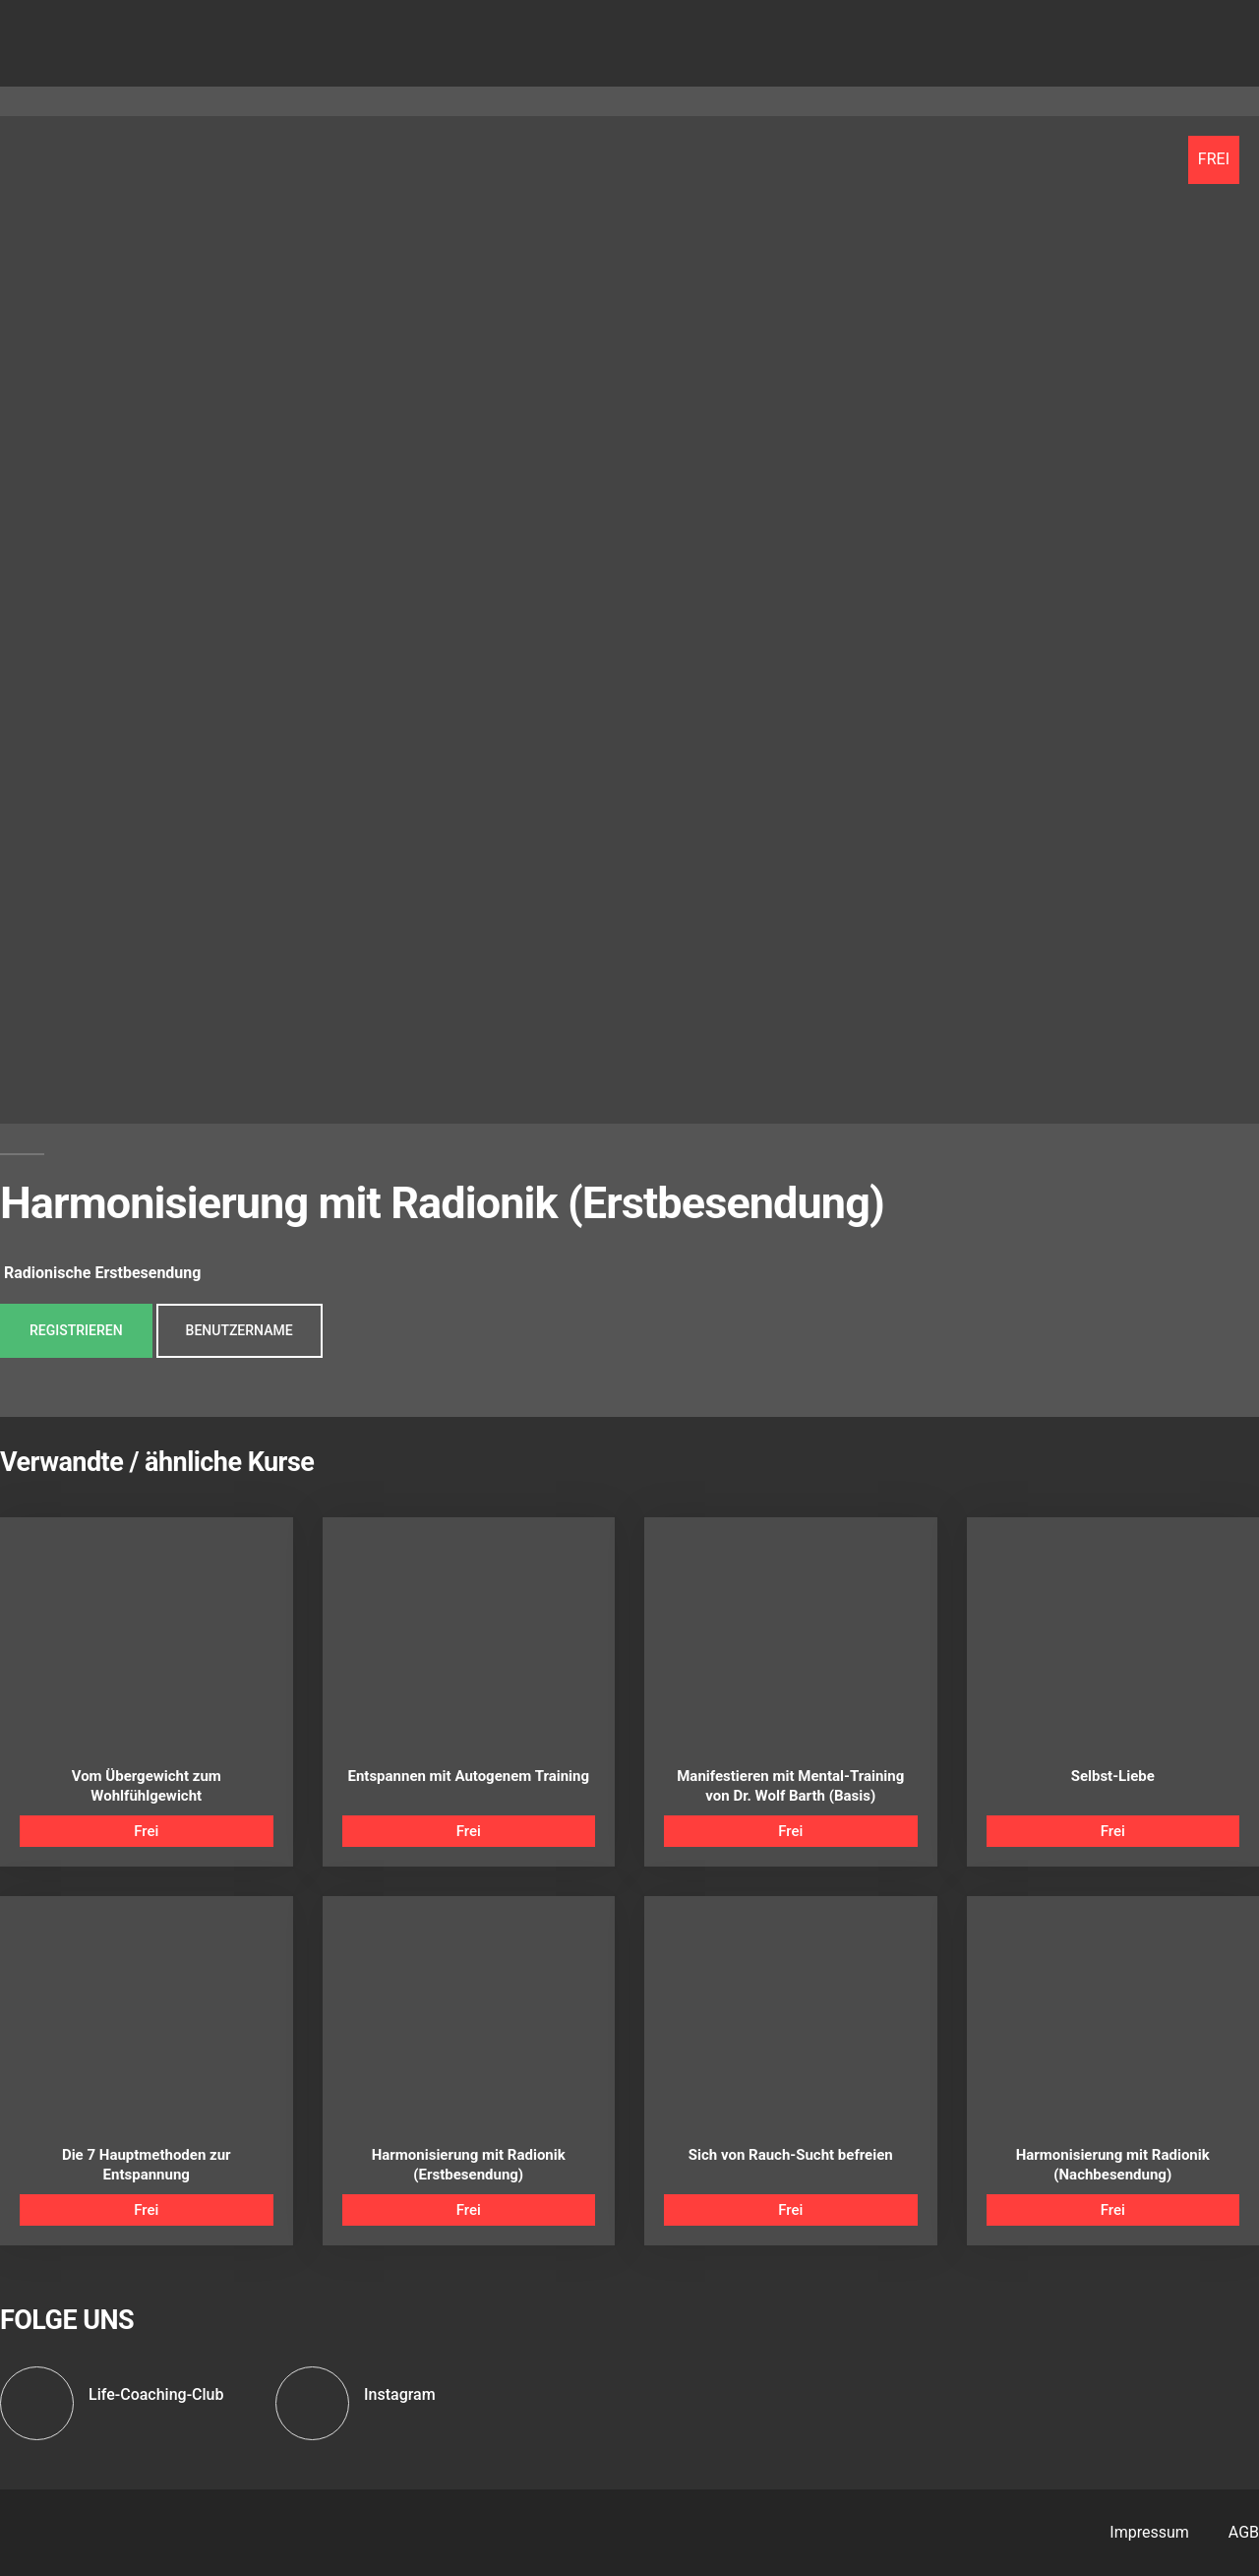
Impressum (1149, 2532)
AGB (1244, 2532)
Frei (146, 1831)
